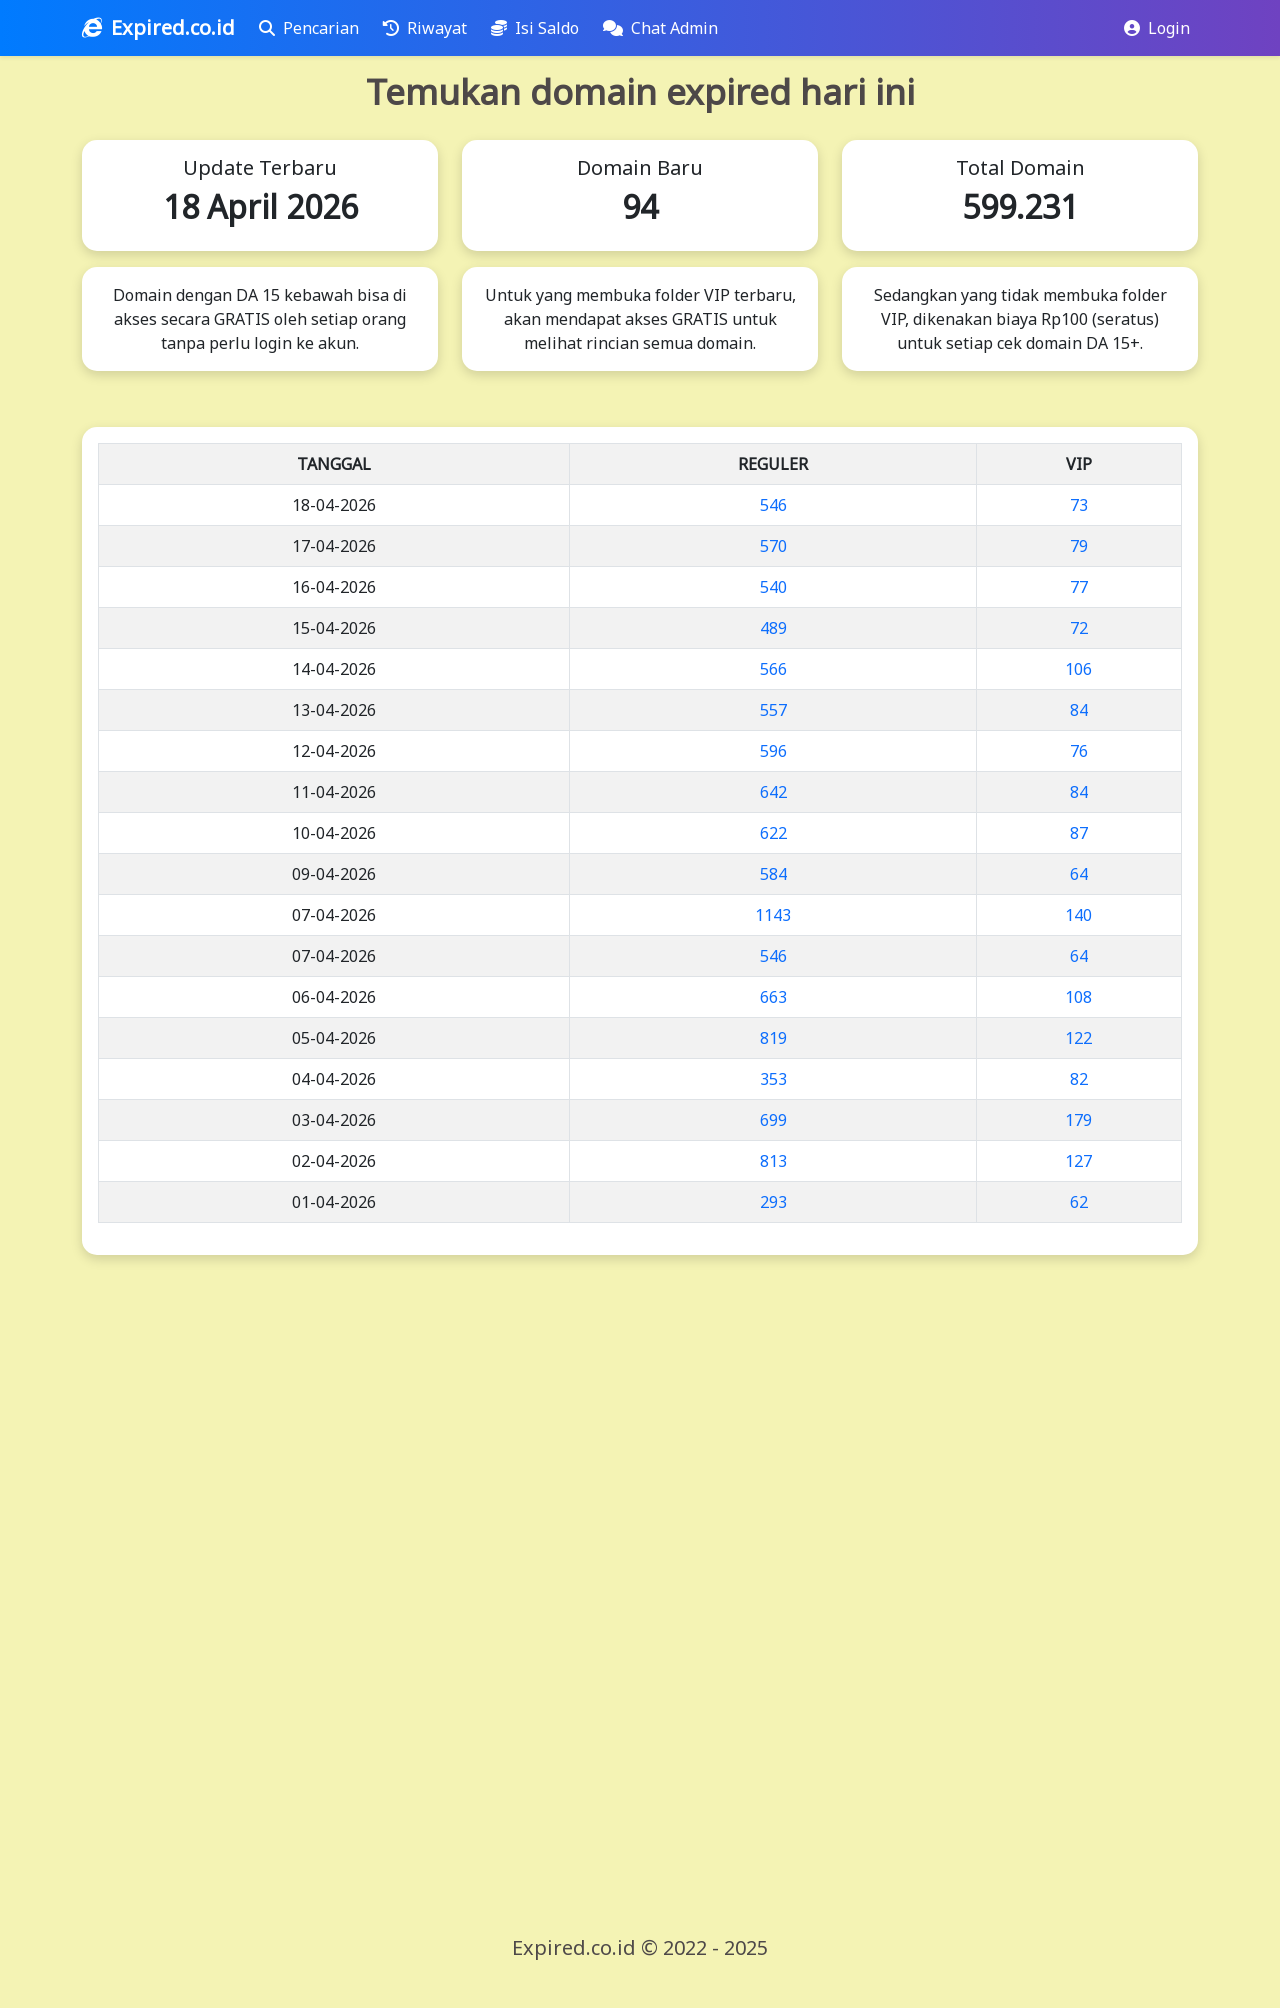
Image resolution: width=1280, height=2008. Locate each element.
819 (773, 1038)
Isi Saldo (539, 28)
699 (773, 1120)
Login (1157, 28)
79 (1079, 546)
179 (1078, 1120)
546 (773, 505)
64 (1079, 874)
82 (1079, 1079)
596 (773, 751)
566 (773, 669)
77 (1079, 587)
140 (1078, 915)
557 (773, 710)
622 (773, 833)
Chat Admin (664, 28)
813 (773, 1161)
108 (1078, 997)
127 (1078, 1161)
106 (1078, 669)
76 (1079, 751)
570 (773, 546)
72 (1079, 628)
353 (773, 1079)
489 (773, 628)
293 (773, 1202)
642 (773, 792)
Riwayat (429, 28)
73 (1079, 505)
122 (1078, 1038)
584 (773, 874)
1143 (773, 915)
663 (773, 997)
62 (1079, 1202)
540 (773, 587)
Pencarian (313, 28)
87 (1079, 833)
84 (1079, 710)
